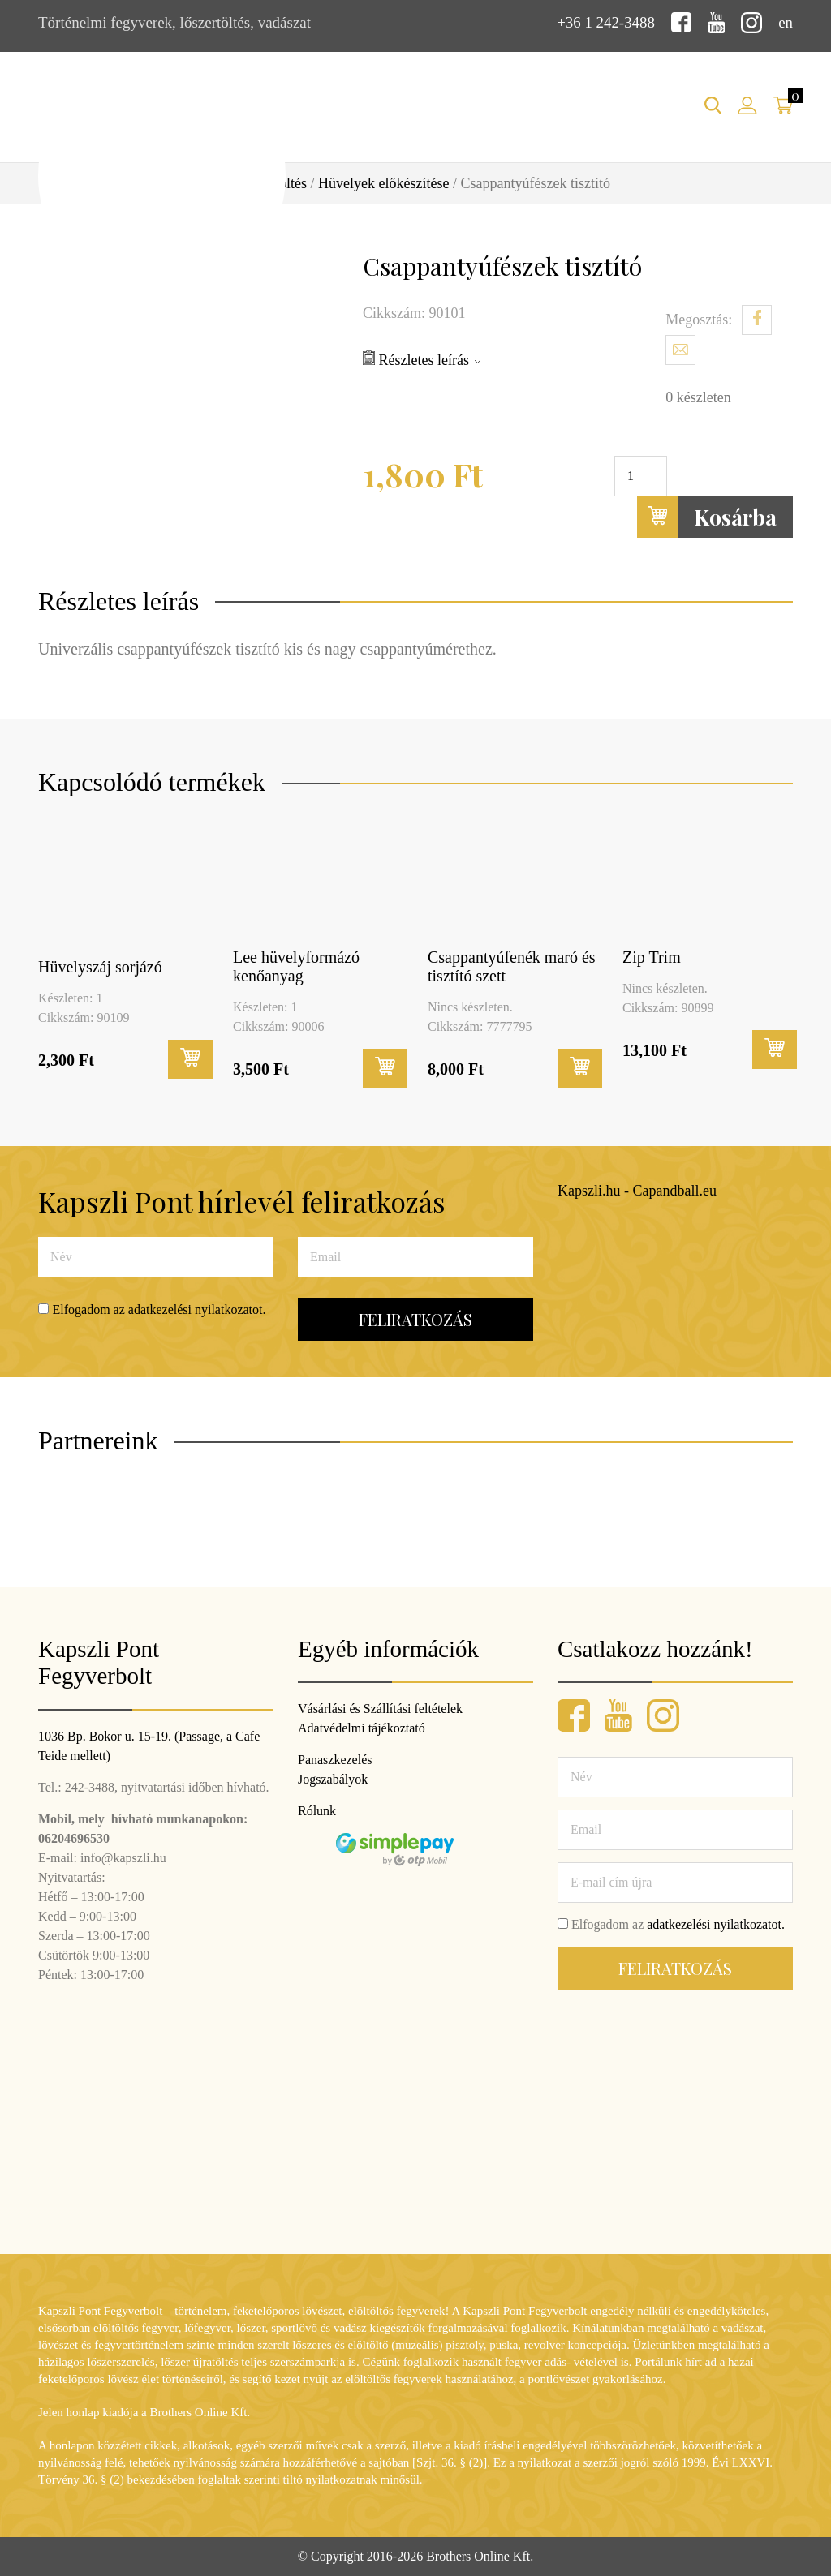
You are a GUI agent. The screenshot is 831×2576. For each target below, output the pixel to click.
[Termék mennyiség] (640, 475)
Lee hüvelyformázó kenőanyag (296, 965)
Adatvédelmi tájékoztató (361, 1728)
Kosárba (707, 516)
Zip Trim (651, 956)
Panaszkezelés (335, 1760)
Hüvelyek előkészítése (383, 183)
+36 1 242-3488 (605, 22)
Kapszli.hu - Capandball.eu (637, 1190)
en (785, 22)
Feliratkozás (415, 1319)
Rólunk (317, 1811)
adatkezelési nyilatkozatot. (197, 1309)
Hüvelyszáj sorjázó (100, 967)
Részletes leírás (421, 358)
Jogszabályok (333, 1779)
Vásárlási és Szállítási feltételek (380, 1708)
